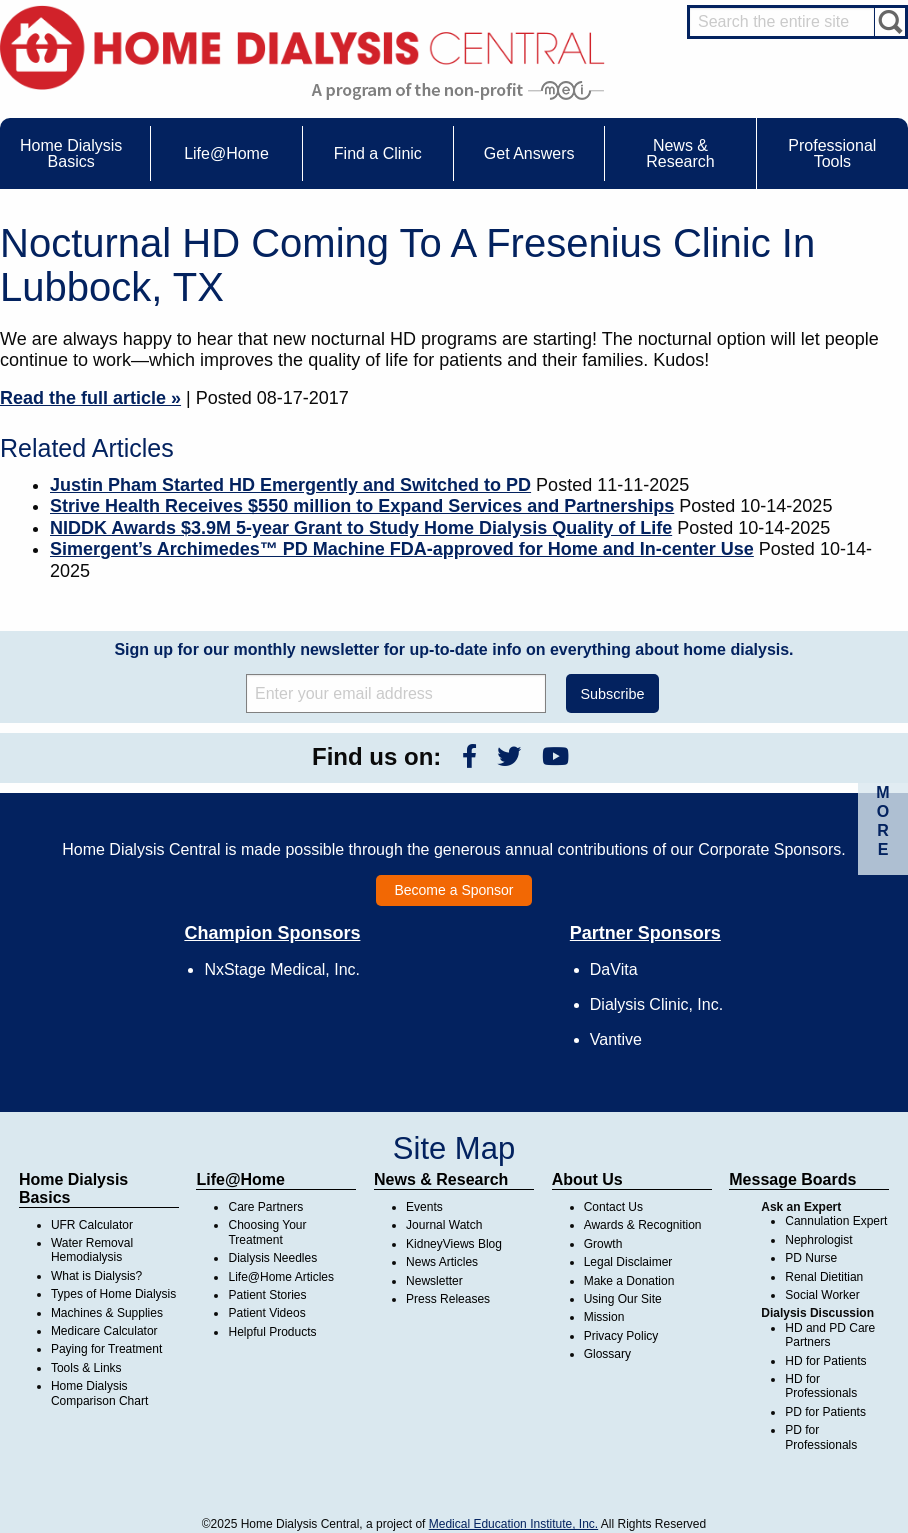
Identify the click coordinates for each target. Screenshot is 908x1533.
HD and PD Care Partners (830, 1335)
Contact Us (613, 1207)
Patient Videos (266, 1313)
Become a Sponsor (453, 890)
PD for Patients (825, 1412)
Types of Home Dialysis (113, 1294)
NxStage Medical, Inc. (282, 969)
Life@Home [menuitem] (226, 153)
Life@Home (240, 1179)
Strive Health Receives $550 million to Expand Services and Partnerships (362, 506)
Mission (604, 1317)
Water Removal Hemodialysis (92, 1250)
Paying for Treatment (106, 1349)
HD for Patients (825, 1361)
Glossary (607, 1354)
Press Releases (448, 1299)
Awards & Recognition (643, 1225)
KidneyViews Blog (454, 1244)
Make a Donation (629, 1281)
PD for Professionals (821, 1437)
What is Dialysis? (96, 1276)
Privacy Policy (621, 1336)
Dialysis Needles (272, 1258)
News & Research (441, 1179)
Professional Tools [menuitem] (832, 153)
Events (424, 1207)
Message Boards (792, 1179)
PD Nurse (811, 1258)
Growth (603, 1244)
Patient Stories (267, 1295)
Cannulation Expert (836, 1221)
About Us (587, 1179)
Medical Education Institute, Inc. (513, 1524)
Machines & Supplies (107, 1313)
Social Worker (822, 1295)
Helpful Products (272, 1332)
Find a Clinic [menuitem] (378, 153)
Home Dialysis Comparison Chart (99, 1393)
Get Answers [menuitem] (529, 153)
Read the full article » (90, 398)
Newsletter (434, 1281)
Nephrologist (818, 1240)
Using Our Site (623, 1299)
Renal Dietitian (824, 1277)
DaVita (614, 969)
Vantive (616, 1039)
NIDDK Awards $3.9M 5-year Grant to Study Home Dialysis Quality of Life (361, 528)
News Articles (442, 1262)
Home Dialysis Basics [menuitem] (71, 153)
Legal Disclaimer (628, 1262)
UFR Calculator (92, 1225)
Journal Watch (444, 1225)
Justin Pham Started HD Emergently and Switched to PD (290, 485)
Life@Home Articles (281, 1277)
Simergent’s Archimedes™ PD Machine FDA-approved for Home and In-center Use (402, 549)
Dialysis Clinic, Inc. (656, 1004)
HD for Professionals (821, 1386)
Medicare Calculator (104, 1331)
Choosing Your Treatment (267, 1232)
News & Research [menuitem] (680, 153)
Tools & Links (86, 1368)
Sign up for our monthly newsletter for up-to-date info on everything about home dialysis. (453, 649)
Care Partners (265, 1207)
